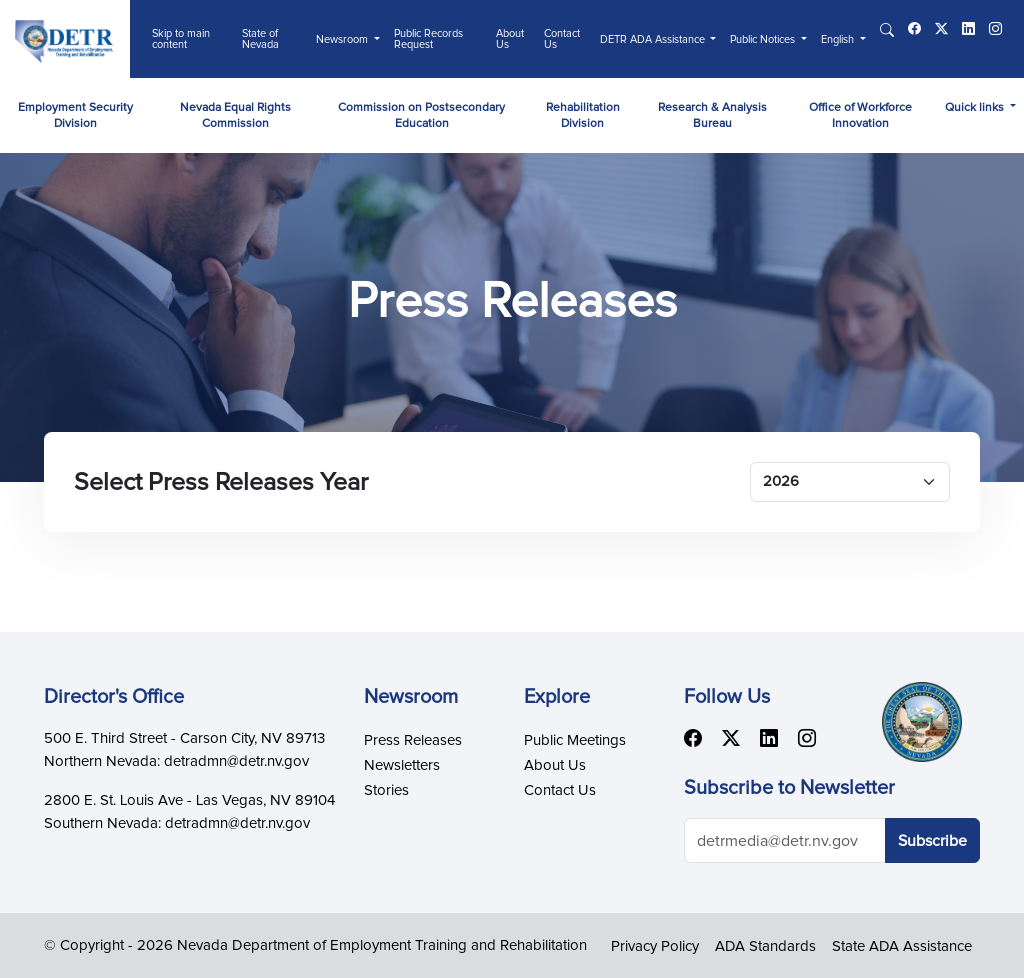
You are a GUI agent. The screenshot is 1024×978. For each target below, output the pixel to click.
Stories (386, 790)
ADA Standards (765, 946)
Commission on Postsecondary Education (421, 116)
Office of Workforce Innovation (860, 116)
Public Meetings (575, 740)
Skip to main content (181, 39)
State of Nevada (260, 39)
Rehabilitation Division (583, 116)
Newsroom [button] (343, 39)
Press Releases (413, 740)
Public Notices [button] (764, 39)
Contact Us (562, 39)
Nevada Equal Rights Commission (235, 116)
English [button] (839, 39)
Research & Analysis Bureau (712, 116)
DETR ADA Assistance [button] (654, 39)
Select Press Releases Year (221, 482)
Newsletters (402, 765)
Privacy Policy (655, 946)
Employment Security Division (75, 116)
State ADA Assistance (902, 946)
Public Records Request (428, 39)
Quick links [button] (976, 108)
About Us (510, 39)
